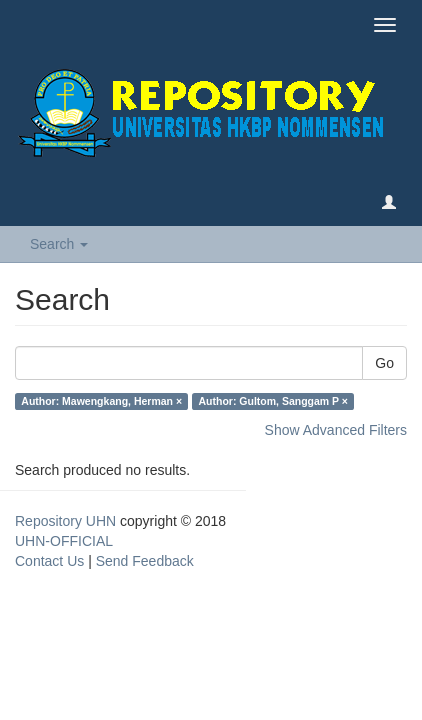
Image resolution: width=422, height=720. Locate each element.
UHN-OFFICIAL (64, 541)
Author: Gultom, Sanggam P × (273, 401)
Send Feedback (145, 561)
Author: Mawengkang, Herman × (101, 401)
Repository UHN (65, 521)
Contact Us (49, 561)
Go (384, 363)
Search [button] (59, 244)
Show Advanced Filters (336, 430)
